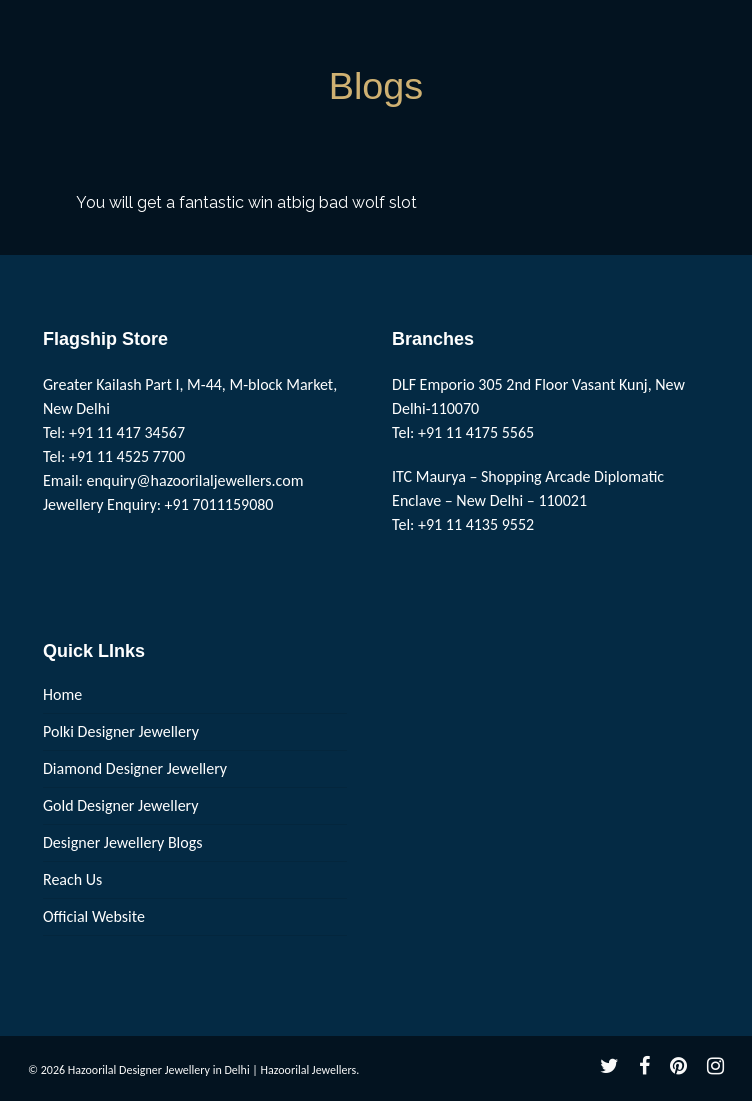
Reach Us (72, 879)
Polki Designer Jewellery (121, 731)
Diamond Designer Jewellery (135, 768)
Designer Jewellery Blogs (123, 842)
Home (62, 694)
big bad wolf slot (354, 202)
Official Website (94, 916)
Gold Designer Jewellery (121, 805)
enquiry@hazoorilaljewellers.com (195, 480)
